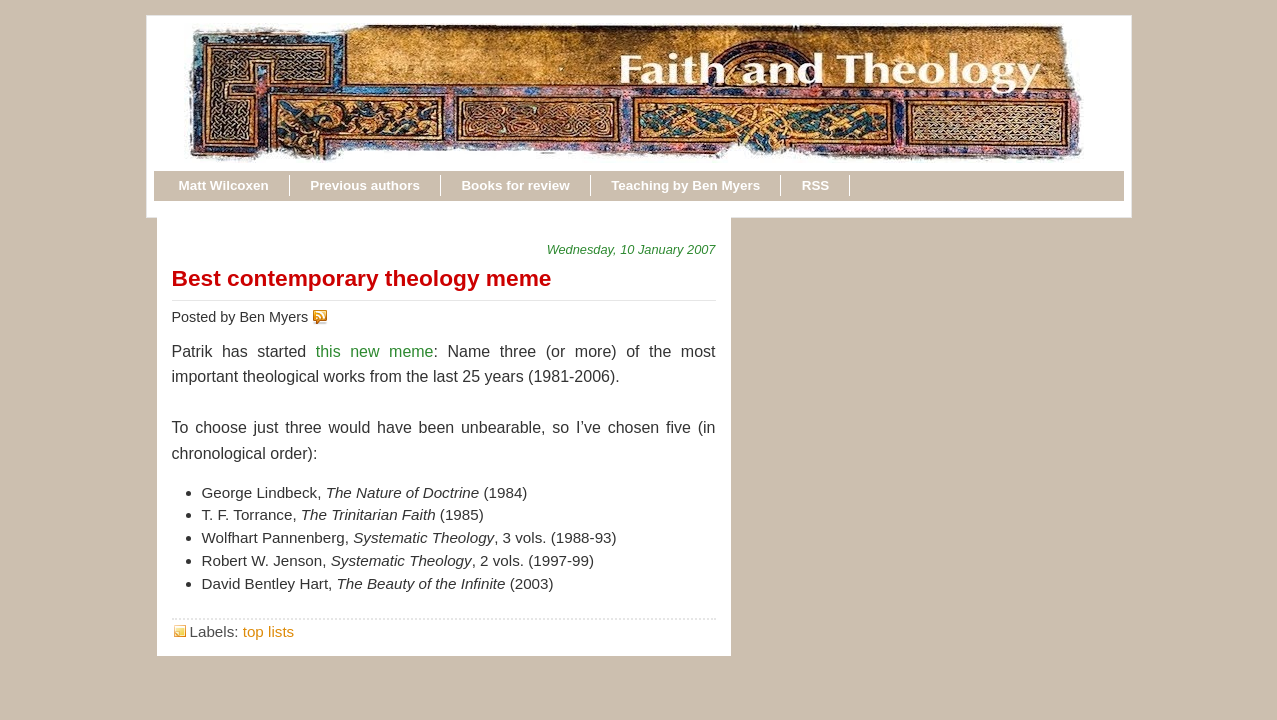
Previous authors (365, 185)
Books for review (515, 185)
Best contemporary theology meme (362, 278)
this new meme (375, 351)
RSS (816, 185)
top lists (269, 631)
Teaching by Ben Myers (685, 185)
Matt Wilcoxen (224, 185)
